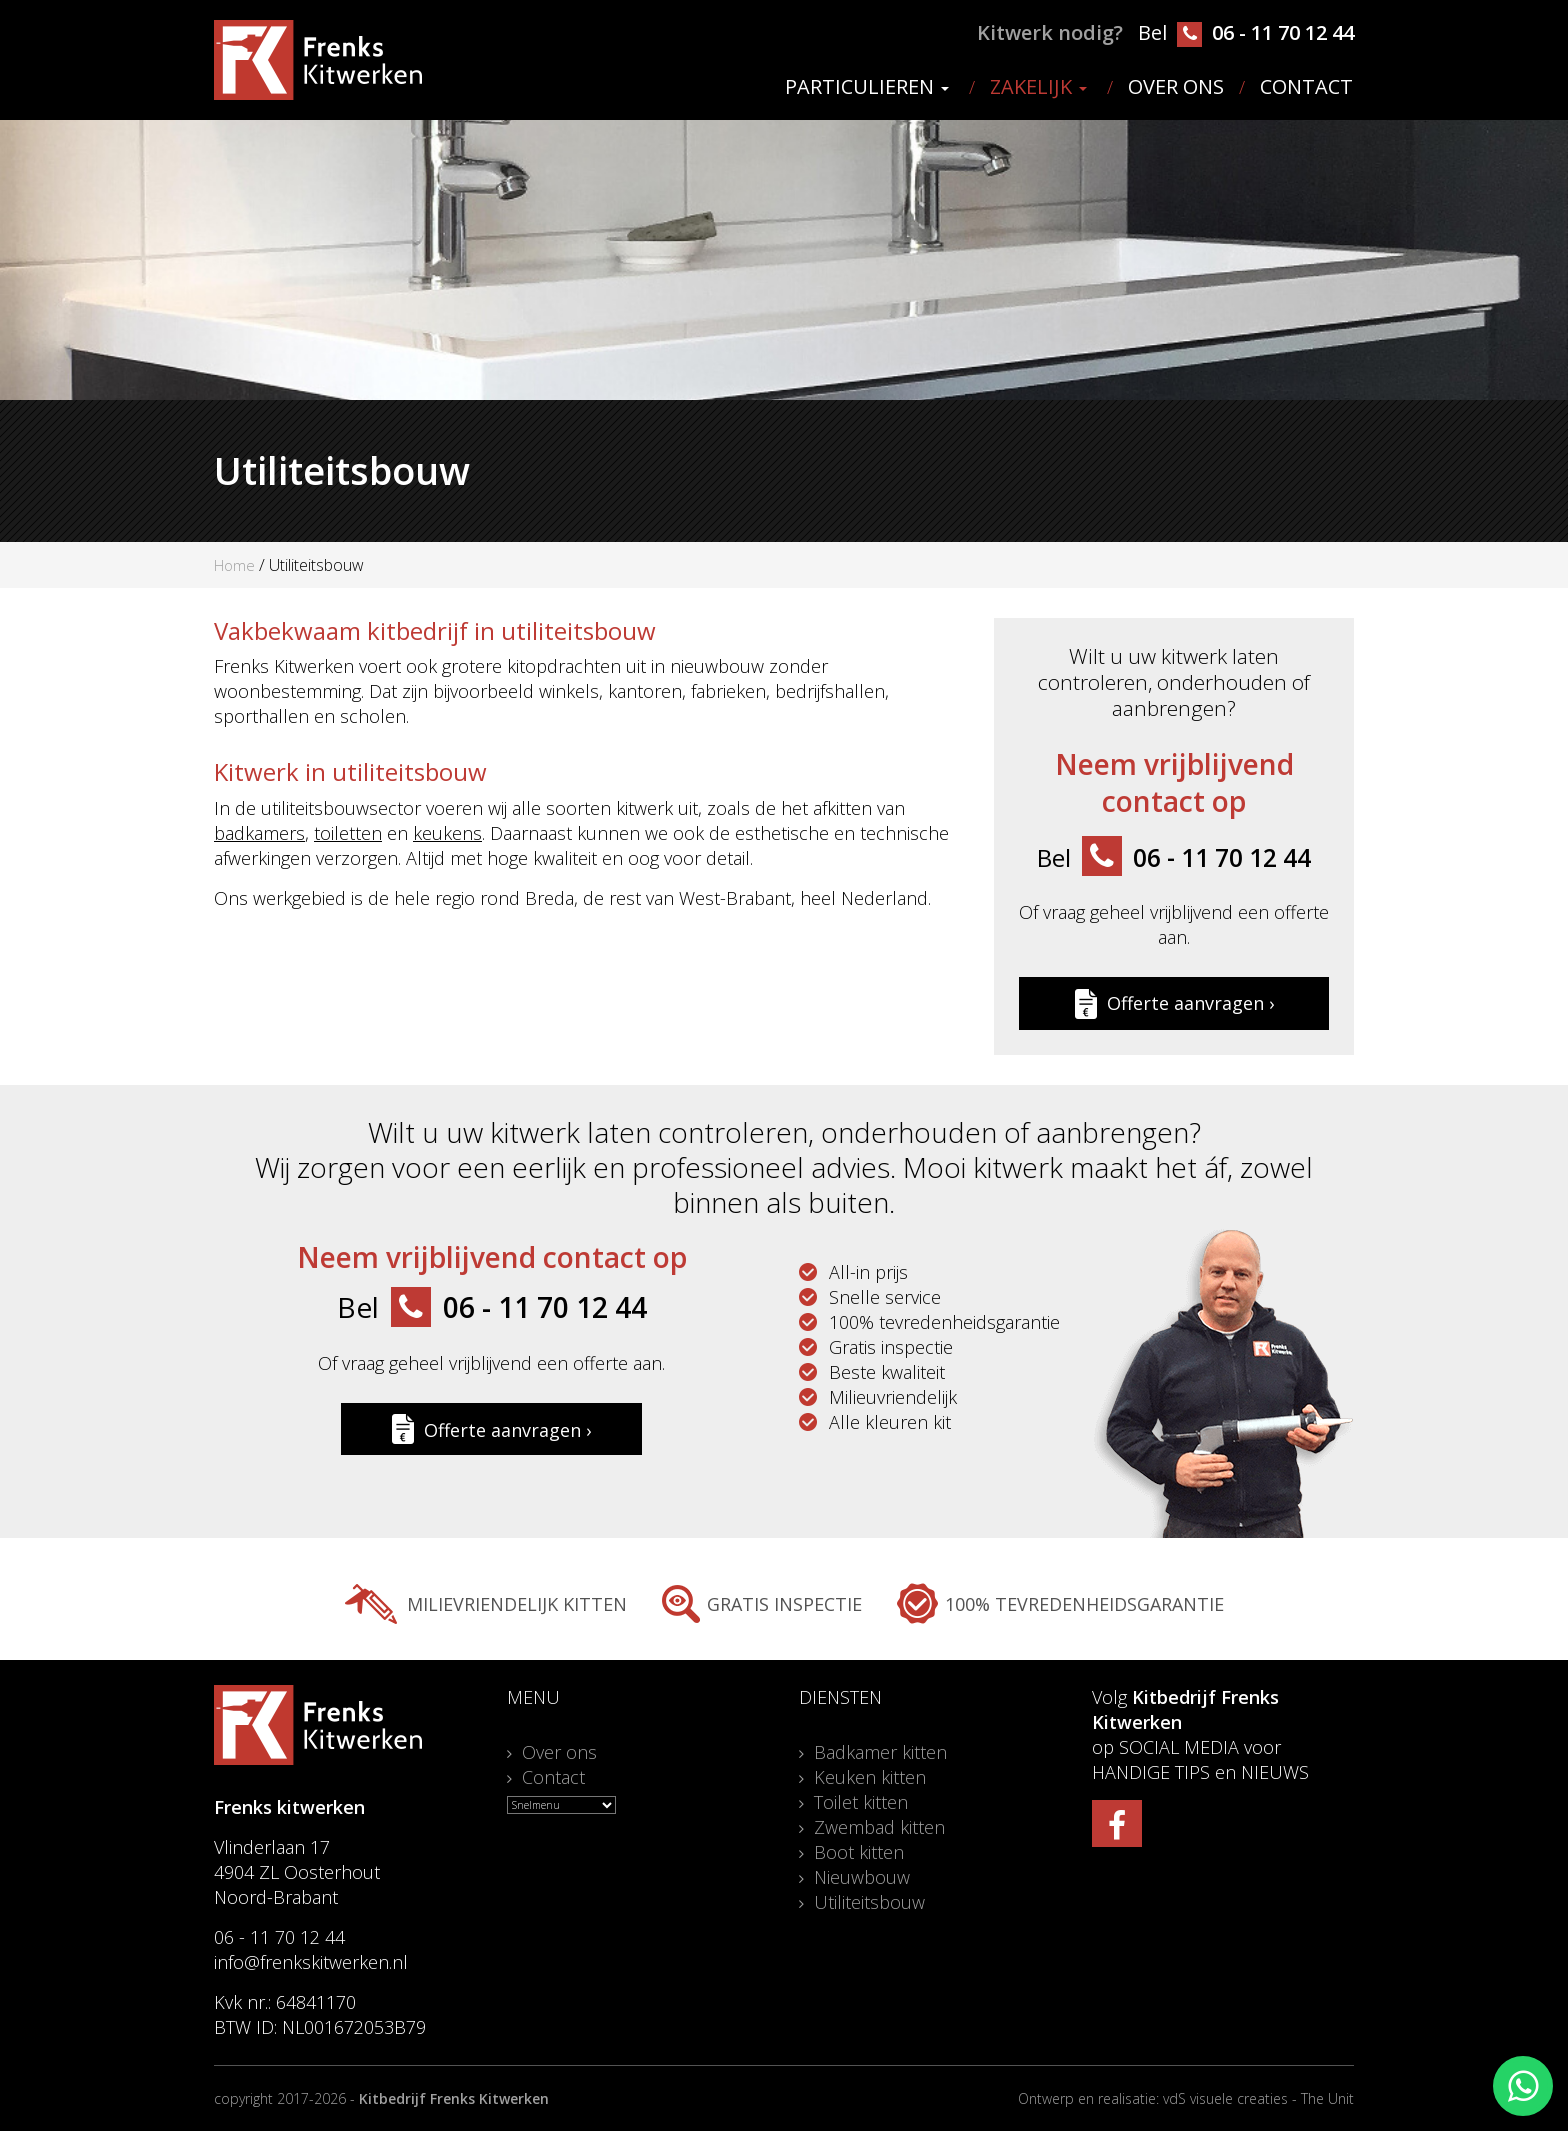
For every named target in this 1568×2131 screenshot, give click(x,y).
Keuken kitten (870, 1777)
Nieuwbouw (862, 1877)
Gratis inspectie (784, 1604)
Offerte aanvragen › (1174, 1003)
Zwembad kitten (879, 1827)
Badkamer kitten (880, 1752)
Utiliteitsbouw (869, 1902)
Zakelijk (1038, 87)
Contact (1306, 87)
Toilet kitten (861, 1802)
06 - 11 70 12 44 (1265, 33)
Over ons (1176, 87)
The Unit (1327, 2098)
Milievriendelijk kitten (517, 1604)
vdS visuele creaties (1225, 2098)
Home (234, 565)
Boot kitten (859, 1852)
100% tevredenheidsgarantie (1084, 1604)
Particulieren (867, 87)
